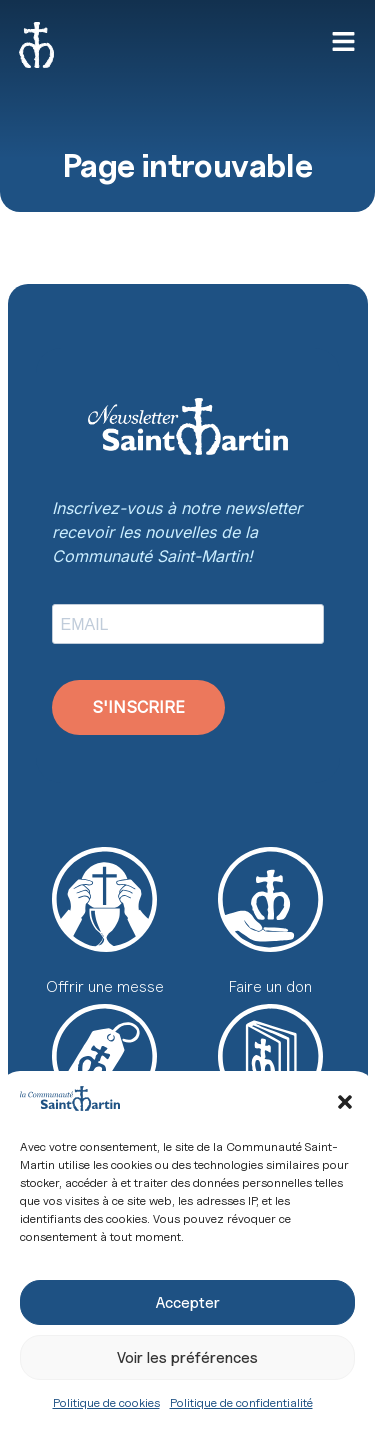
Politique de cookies (106, 1402)
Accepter (188, 1303)
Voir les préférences (187, 1358)
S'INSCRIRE (138, 707)
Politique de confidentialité (241, 1402)
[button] (345, 1102)
